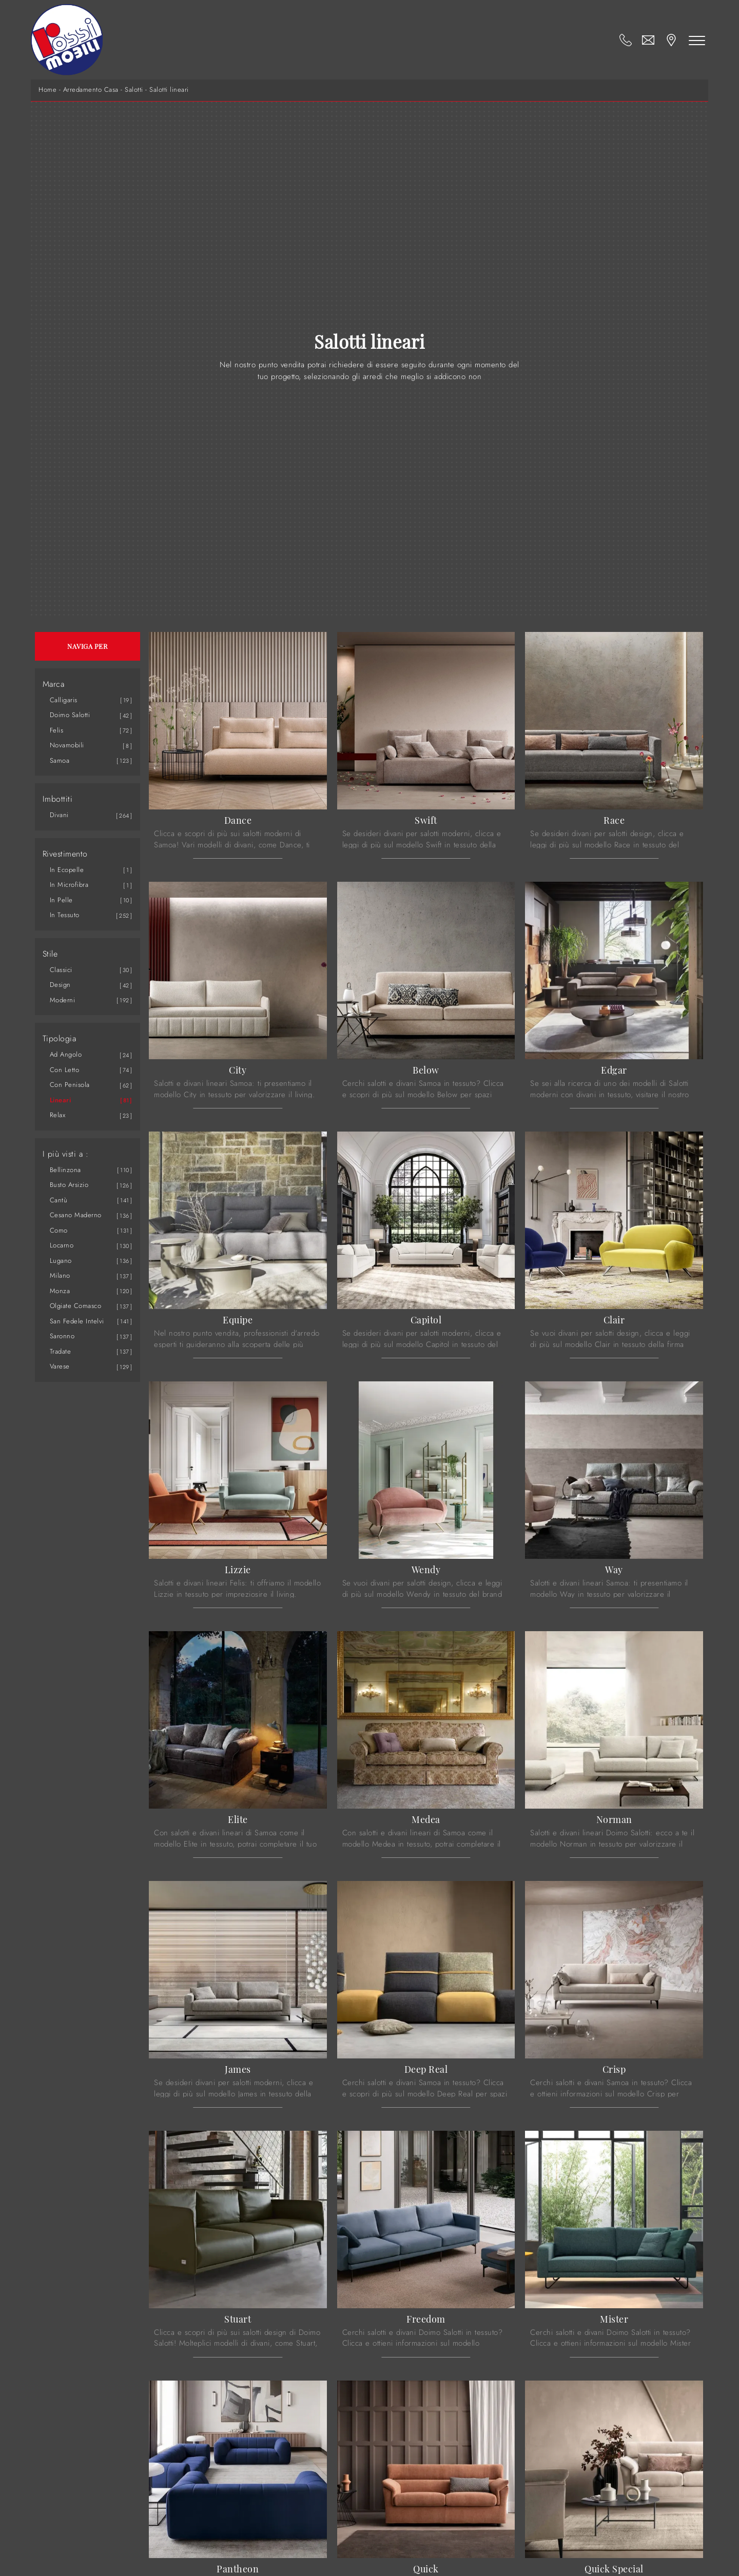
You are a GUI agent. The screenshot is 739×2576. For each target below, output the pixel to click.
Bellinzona (65, 1170)
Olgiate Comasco (76, 1306)
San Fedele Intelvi (77, 1321)
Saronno (62, 1336)
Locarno (62, 1245)
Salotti (134, 89)
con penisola (70, 1084)
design (60, 984)
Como (59, 1230)
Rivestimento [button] (65, 854)
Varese (60, 1366)
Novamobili (67, 745)
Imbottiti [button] (58, 799)
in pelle (61, 900)
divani (59, 815)
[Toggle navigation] (697, 40)
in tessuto (65, 915)
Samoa (60, 760)
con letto (65, 1070)
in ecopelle (67, 870)
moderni (62, 1000)
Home (47, 89)
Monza (60, 1291)
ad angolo (66, 1054)
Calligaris (63, 700)
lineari (60, 1100)
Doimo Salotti (70, 715)
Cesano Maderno (76, 1215)
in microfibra (69, 884)
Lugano (61, 1260)
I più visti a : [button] (66, 1154)
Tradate (60, 1351)
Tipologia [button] (59, 1038)
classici (61, 970)
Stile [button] (50, 954)
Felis (57, 730)
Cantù (59, 1200)
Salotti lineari (169, 89)
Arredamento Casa (91, 89)
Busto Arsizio (69, 1185)
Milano (60, 1275)
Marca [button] (54, 684)
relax (58, 1115)
